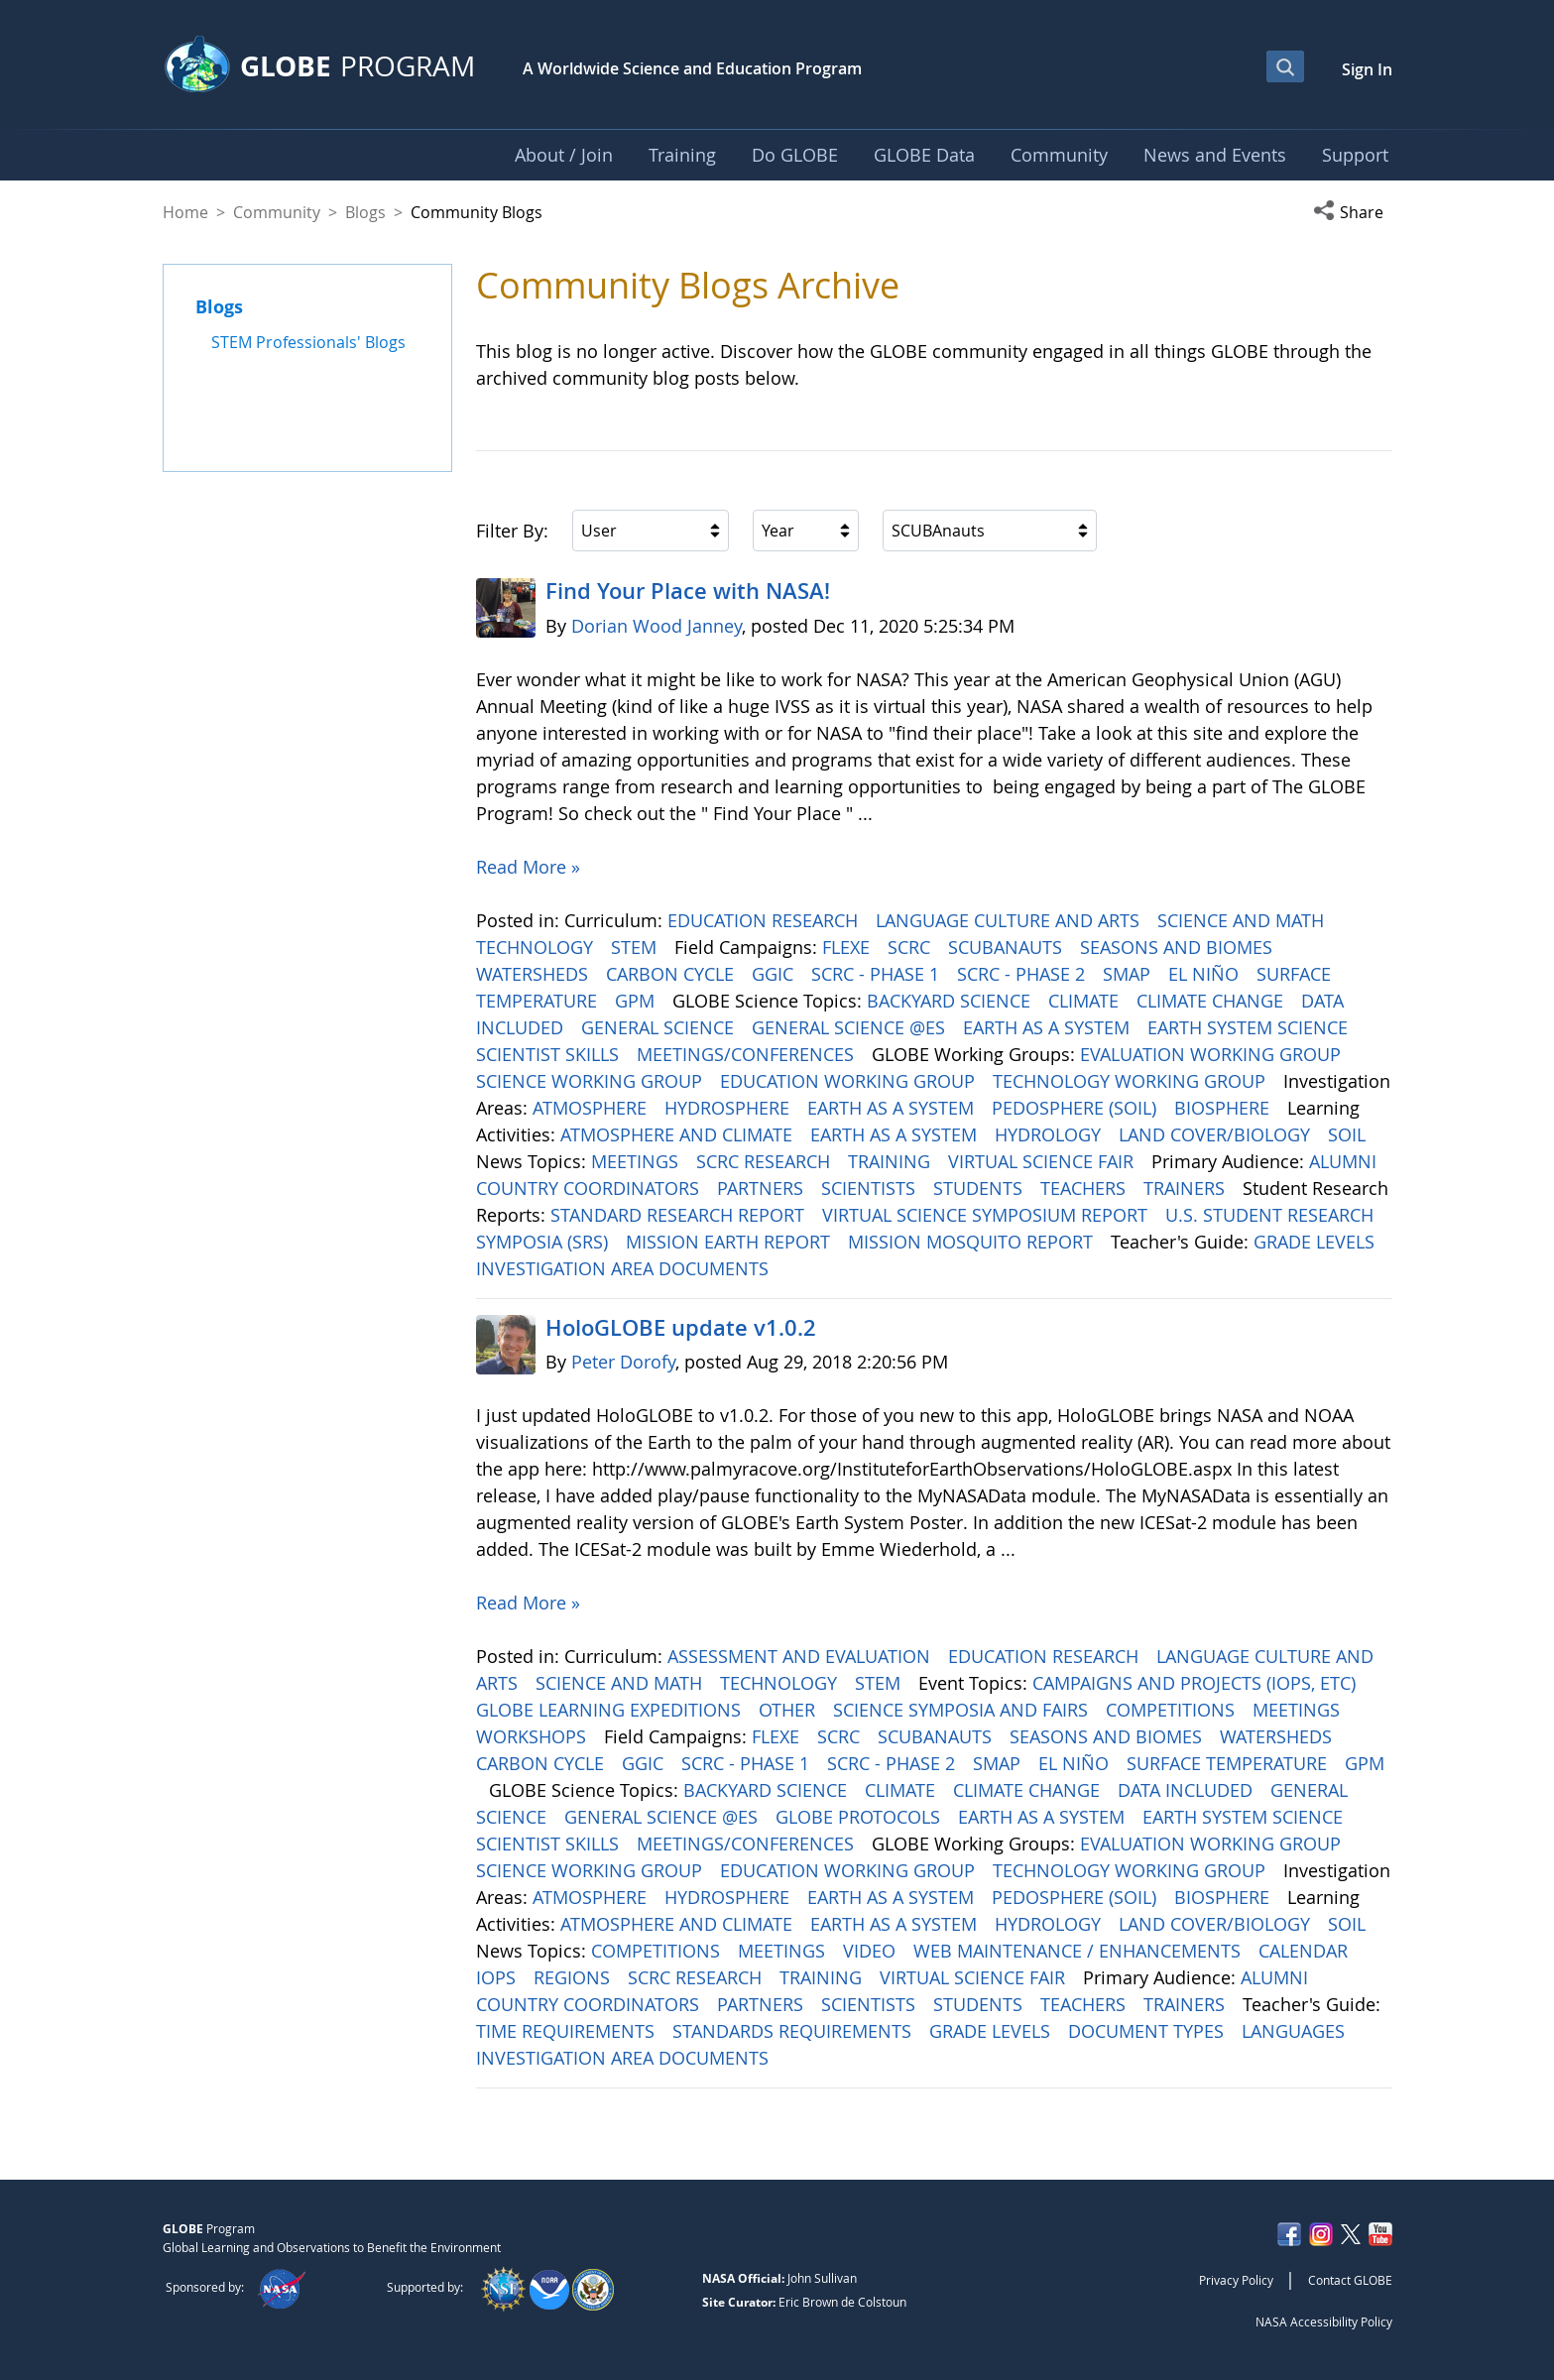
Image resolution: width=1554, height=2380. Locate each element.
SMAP (1129, 974)
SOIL (1349, 1134)
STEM (636, 947)
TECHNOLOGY (537, 947)
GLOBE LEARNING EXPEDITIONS (611, 1710)
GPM (637, 1000)
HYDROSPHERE (729, 1108)
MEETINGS (637, 1161)
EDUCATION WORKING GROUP (850, 1081)
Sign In (1367, 69)
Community (276, 212)
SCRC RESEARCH (765, 1161)
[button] (1352, 212)
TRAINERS (1186, 1188)
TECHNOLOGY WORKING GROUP (1131, 1081)
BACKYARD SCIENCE (951, 1000)
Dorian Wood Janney (656, 626)
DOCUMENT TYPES (1148, 2031)
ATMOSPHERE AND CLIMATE (678, 1134)
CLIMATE (1086, 1000)
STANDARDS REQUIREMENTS (794, 2031)
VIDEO (871, 1951)
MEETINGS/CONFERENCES (748, 1054)
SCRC (911, 947)
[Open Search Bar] (1285, 66)
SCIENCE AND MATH (1243, 920)
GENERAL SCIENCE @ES (851, 1027)
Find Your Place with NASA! (687, 591)
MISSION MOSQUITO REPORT (973, 1241)
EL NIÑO (1206, 974)
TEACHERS (1085, 1188)
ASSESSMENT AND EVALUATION (801, 1656)
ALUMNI (1345, 1161)
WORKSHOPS (533, 1736)
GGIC (775, 974)
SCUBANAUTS (1007, 947)
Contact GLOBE (1350, 2280)
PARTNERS (762, 1188)
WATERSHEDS (534, 974)
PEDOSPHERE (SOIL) (1076, 1108)
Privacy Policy (1236, 2280)
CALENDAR (1305, 1951)
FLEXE (848, 947)
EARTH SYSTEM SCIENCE (1250, 1027)
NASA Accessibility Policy (1323, 2321)
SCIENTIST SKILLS (550, 1054)
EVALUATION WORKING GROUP (1213, 1054)
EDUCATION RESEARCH (765, 920)
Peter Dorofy (623, 1361)
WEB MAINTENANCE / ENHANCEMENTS (1079, 1951)
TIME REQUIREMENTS (567, 2031)
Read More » (528, 867)
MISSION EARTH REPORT (730, 1241)
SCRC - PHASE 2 (1023, 974)
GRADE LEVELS (1316, 1241)
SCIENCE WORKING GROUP (591, 1081)
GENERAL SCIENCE (660, 1027)
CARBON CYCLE (672, 974)
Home (185, 212)
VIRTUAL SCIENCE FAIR (1043, 1161)
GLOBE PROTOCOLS (860, 1817)
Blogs (365, 212)
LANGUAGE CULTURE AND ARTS (1010, 920)
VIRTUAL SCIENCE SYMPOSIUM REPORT (987, 1215)
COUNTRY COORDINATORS (590, 1188)
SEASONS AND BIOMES (1178, 947)
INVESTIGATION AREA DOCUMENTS (625, 1268)
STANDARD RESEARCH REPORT (679, 1215)
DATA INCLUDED (1187, 1790)
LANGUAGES (1296, 2031)
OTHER (789, 1710)
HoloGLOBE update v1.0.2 (680, 1328)
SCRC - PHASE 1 (877, 974)
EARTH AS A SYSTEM (1049, 1027)
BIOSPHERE (1224, 1108)
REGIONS (574, 1977)
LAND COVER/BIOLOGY (1217, 1134)
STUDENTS (980, 1188)
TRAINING (891, 1161)
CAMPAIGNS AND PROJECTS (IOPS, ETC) (1196, 1683)
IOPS (498, 1977)
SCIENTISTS (870, 1188)
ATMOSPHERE (592, 1108)
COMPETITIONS (1173, 1710)
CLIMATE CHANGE (1212, 1000)
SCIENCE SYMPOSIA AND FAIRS (963, 1710)
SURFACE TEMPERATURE (1229, 1763)
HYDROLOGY (1050, 1134)
